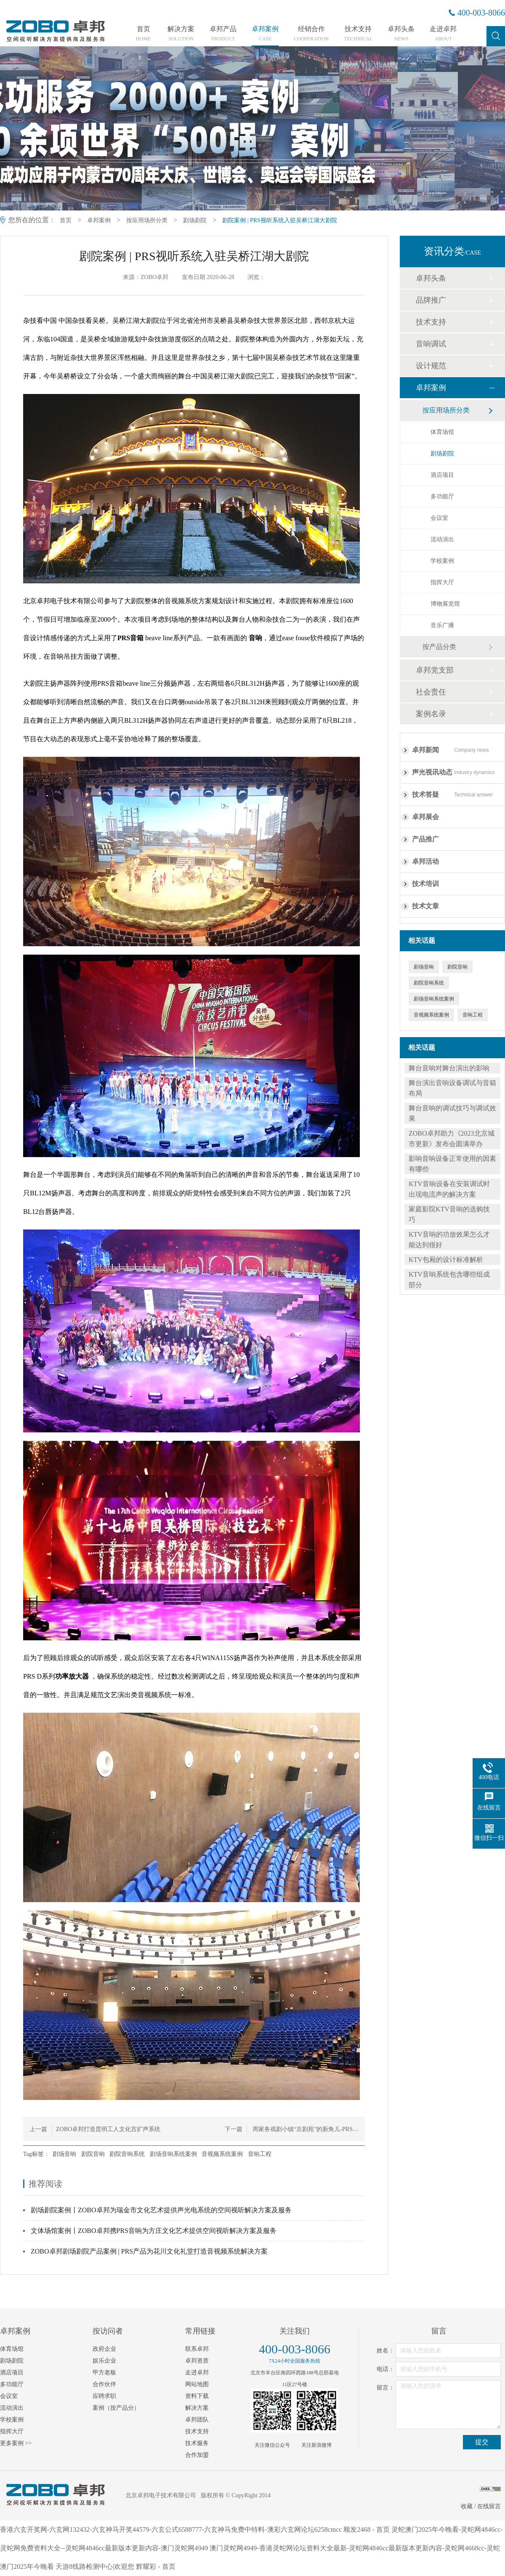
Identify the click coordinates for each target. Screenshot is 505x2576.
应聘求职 (104, 2396)
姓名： (385, 2350)
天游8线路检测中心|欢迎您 (95, 2566)
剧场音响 (64, 2154)
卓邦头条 (401, 34)
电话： (385, 2369)
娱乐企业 (104, 2361)
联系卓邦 (197, 2349)
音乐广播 (442, 625)
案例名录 (431, 714)
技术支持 (358, 34)
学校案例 (442, 561)
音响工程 (259, 2154)
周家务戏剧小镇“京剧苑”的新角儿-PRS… (305, 2129)
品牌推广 (431, 300)
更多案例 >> (16, 2443)
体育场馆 (442, 432)
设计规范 (431, 366)
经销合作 (311, 34)
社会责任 (431, 692)
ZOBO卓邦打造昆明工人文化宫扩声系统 (108, 2129)
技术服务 (197, 2443)
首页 (143, 34)
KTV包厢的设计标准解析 (446, 1259)
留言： (385, 2387)
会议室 (439, 518)
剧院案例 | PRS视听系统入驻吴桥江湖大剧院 (279, 220)
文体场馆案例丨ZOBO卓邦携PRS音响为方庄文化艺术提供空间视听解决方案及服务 (153, 2230)
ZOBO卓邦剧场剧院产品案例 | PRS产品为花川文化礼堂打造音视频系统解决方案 (149, 2251)
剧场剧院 (195, 220)
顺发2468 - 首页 (366, 2529)
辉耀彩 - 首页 (155, 2566)
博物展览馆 (445, 604)
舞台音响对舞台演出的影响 (449, 1068)
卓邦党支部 (435, 670)
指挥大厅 (442, 582)
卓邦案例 (265, 34)
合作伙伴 (104, 2384)
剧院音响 (93, 2154)
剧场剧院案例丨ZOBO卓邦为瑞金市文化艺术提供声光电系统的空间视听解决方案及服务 (161, 2210)
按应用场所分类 (146, 220)
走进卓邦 (443, 34)
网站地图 (197, 2384)
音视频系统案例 (222, 2154)
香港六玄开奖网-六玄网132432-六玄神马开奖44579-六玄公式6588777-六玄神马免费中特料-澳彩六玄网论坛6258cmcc (171, 2529)
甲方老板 (104, 2372)
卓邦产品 (223, 34)
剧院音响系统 (127, 2154)
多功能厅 (442, 496)
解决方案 (180, 34)
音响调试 (431, 344)
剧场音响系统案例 (173, 2154)
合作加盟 (197, 2455)
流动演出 (442, 539)
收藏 (467, 2506)
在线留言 (489, 2506)
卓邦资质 (197, 2361)
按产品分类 (439, 646)
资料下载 (197, 2396)
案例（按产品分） (116, 2408)
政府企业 (104, 2349)
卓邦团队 (197, 2419)
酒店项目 (442, 475)
